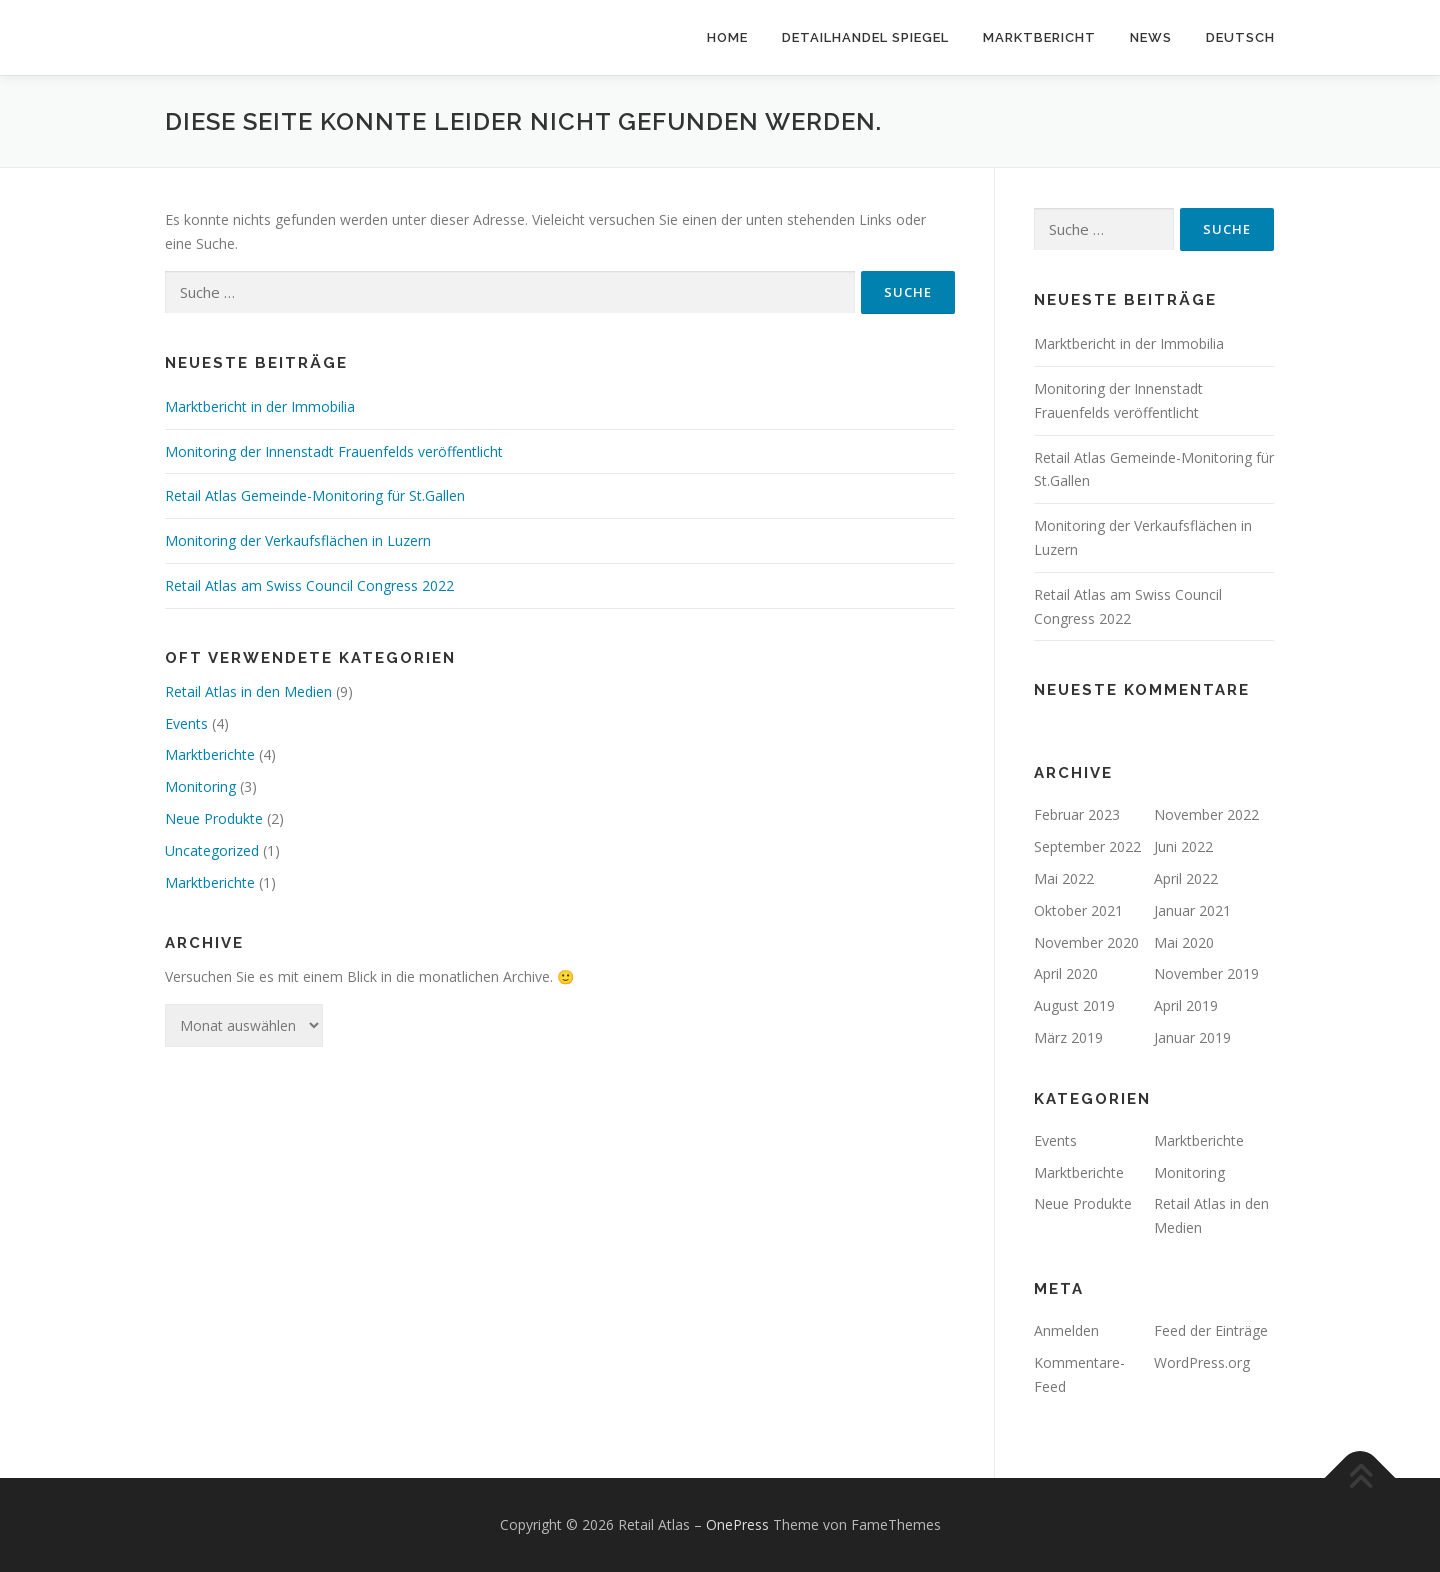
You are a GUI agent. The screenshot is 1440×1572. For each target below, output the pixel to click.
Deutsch (1240, 37)
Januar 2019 (1192, 1037)
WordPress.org (1202, 1362)
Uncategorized (212, 850)
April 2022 (1186, 878)
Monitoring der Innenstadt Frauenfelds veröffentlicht (334, 451)
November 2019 (1206, 973)
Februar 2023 (1077, 814)
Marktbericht (1039, 37)
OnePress (737, 1524)
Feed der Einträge (1211, 1330)
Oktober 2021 (1078, 910)
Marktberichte (210, 754)
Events (186, 723)
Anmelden (1066, 1330)
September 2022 (1087, 846)
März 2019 (1068, 1037)
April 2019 (1186, 1005)
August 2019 (1074, 1005)
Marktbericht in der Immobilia (260, 406)
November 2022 (1206, 814)
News (1151, 37)
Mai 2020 (1184, 942)
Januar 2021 (1192, 910)
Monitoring (200, 786)
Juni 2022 (1183, 846)
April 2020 (1066, 973)
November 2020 (1086, 942)
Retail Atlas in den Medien (248, 691)
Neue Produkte (214, 818)
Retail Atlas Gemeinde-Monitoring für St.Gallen (315, 495)
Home (727, 37)
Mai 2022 (1064, 878)
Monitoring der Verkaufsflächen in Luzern (298, 540)
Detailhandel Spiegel (865, 37)
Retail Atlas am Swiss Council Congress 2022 (309, 585)
